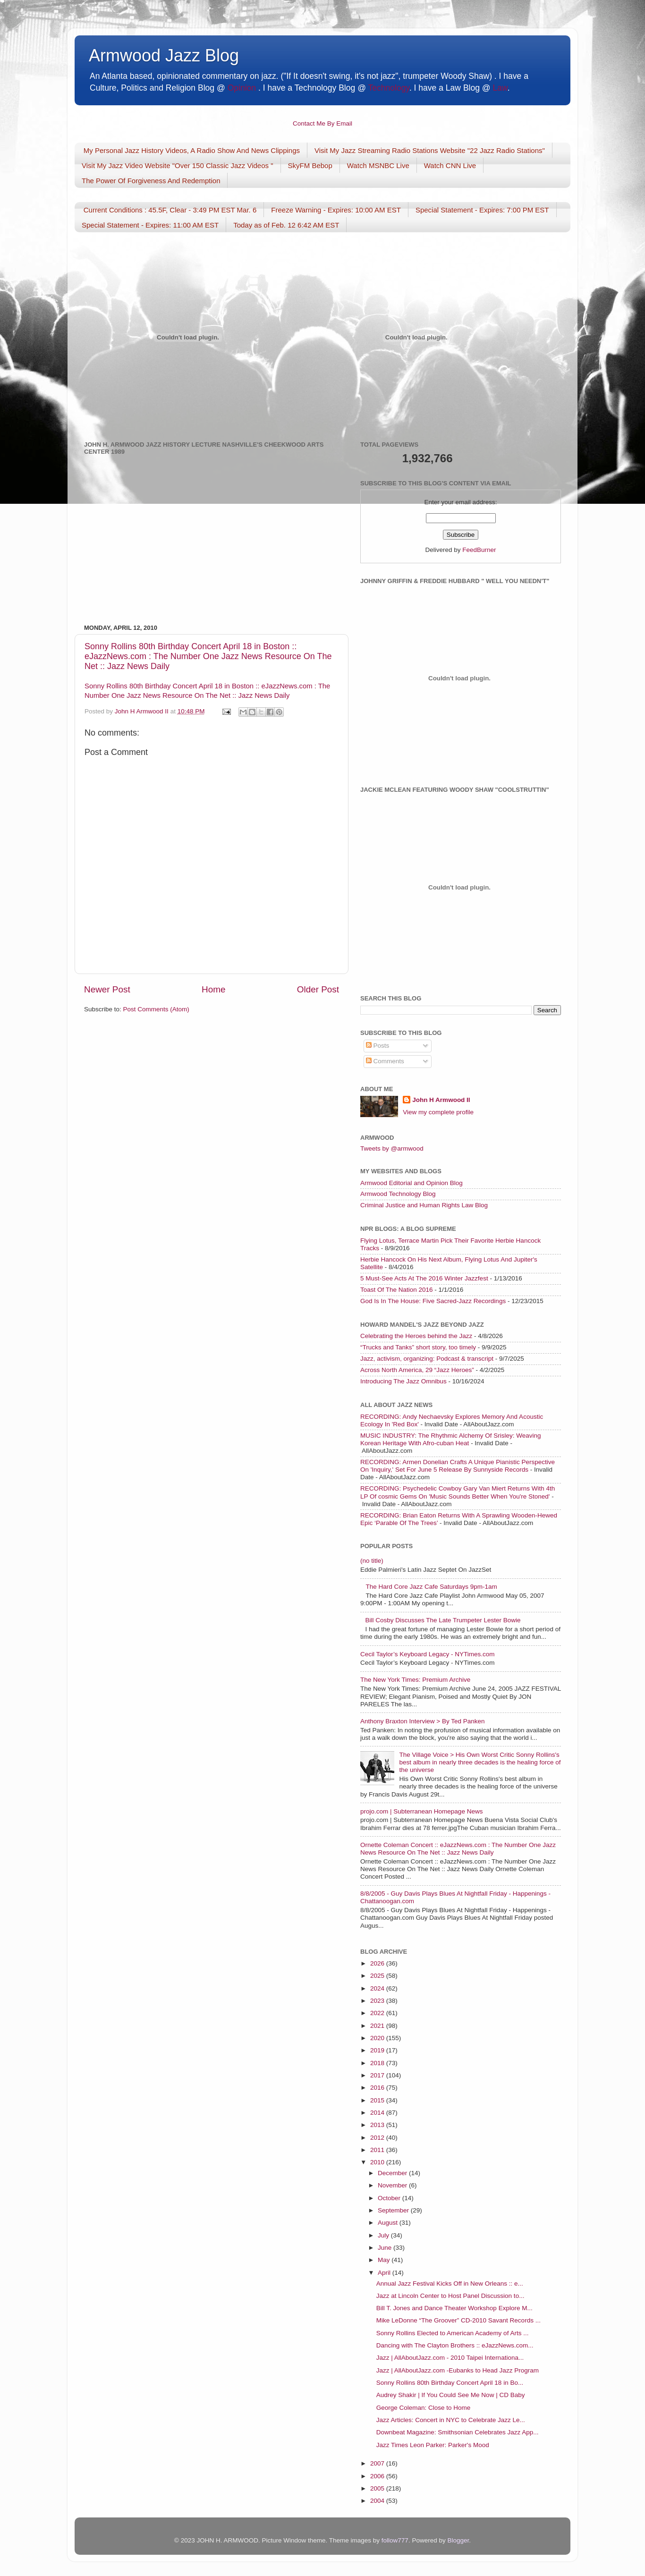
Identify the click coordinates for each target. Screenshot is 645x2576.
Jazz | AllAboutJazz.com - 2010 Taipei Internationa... (450, 2357)
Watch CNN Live (450, 165)
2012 (378, 2137)
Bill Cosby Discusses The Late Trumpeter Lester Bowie (442, 1620)
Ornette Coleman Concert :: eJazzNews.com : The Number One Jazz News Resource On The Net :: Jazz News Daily (458, 1848)
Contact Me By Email (322, 123)
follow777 (395, 2540)
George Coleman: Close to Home (423, 2407)
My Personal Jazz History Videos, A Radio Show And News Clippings (192, 150)
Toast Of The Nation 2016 (396, 1289)
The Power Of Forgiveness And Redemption (151, 181)
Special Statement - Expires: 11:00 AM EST (150, 225)
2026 (378, 1963)
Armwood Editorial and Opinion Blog (411, 1182)
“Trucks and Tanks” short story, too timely (418, 1347)
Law (500, 88)
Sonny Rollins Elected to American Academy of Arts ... (452, 2333)
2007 (378, 2463)
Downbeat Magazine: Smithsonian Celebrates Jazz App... (457, 2432)
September (394, 2210)
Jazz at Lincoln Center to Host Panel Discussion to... (450, 2295)
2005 (378, 2488)
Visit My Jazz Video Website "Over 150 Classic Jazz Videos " (177, 165)
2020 (378, 2038)
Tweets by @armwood (392, 1148)
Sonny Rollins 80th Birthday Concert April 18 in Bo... (449, 2382)
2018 (378, 2063)
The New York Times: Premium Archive (415, 1679)
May (384, 2259)
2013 (378, 2124)
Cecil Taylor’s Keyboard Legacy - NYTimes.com (427, 1654)
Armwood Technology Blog (398, 1193)
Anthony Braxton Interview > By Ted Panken (422, 1721)
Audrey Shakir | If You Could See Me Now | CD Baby (450, 2394)
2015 (378, 2100)
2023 (378, 2000)
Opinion (242, 88)
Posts (378, 1045)
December (393, 2173)
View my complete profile (438, 1112)
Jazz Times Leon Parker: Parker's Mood (432, 2445)
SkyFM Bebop (310, 165)
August (388, 2222)
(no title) (371, 1560)
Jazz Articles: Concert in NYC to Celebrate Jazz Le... (450, 2419)
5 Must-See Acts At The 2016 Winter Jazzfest (424, 1278)
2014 (378, 2112)
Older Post (318, 989)
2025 (378, 1975)
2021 (378, 2025)
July (384, 2235)
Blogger (458, 2540)
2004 (378, 2500)
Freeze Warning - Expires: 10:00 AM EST (336, 210)
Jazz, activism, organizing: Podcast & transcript (426, 1358)
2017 (378, 2075)
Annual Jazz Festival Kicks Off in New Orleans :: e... (449, 2283)
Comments (385, 1061)
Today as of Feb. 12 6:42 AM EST (286, 225)
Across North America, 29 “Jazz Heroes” (417, 1369)
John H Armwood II (441, 1099)
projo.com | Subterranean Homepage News (421, 1811)
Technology (388, 88)
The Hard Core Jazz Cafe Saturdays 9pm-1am (431, 1586)
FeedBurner (479, 549)
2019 (378, 2050)
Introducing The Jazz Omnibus (403, 1381)
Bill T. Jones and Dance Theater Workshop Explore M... (454, 2308)
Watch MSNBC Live (378, 165)
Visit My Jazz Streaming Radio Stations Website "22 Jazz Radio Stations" (429, 150)
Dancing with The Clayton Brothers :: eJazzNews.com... (455, 2345)
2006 (378, 2476)
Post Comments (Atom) (156, 1009)
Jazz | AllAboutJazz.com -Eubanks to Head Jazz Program (457, 2370)
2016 (378, 2087)
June (385, 2247)
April (385, 2272)
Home (213, 989)
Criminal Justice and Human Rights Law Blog (424, 1205)
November (393, 2185)
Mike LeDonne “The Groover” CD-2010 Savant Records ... (458, 2320)
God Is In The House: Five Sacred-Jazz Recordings (433, 1301)
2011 (378, 2149)
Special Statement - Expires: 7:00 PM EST (482, 210)
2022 (378, 2013)
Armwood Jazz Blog (164, 55)
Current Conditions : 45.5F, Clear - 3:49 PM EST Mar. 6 (170, 210)
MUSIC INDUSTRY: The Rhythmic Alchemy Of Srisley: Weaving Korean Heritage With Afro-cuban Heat (450, 1439)
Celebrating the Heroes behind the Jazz (416, 1335)
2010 (378, 2162)
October (390, 2198)
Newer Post (107, 989)
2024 (378, 1988)
